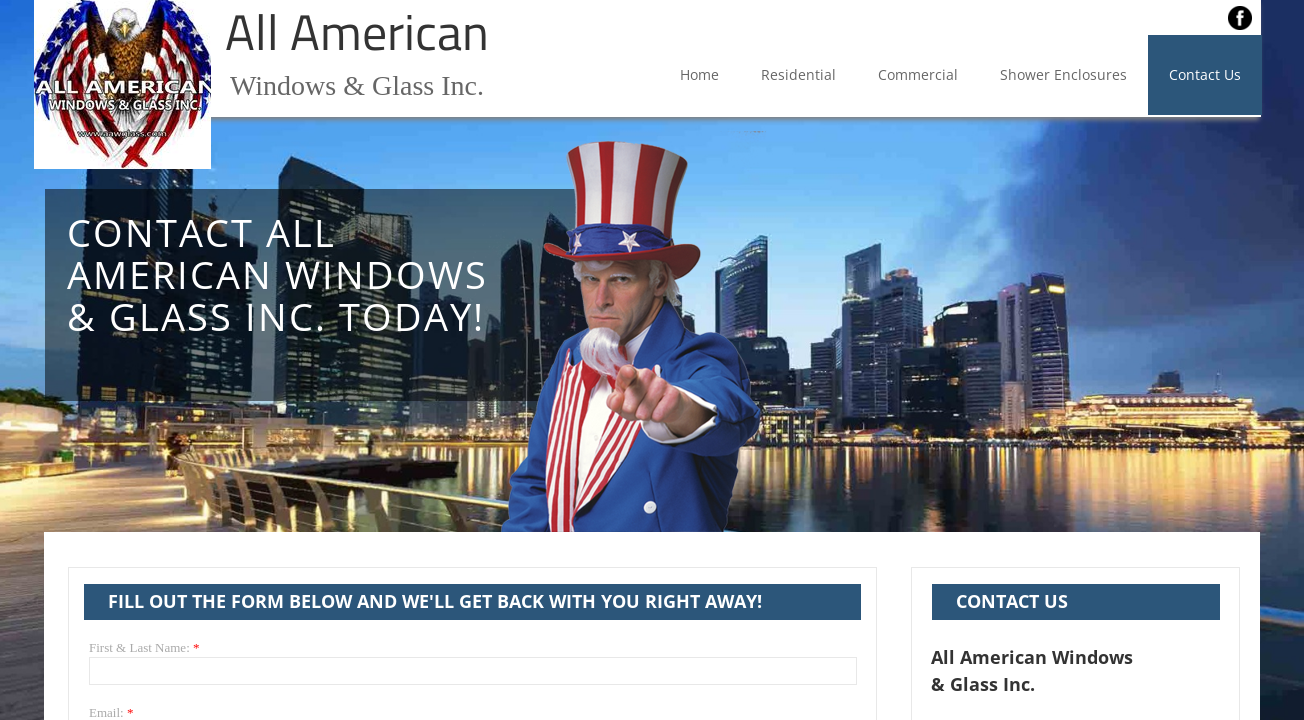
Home (699, 74)
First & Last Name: (144, 647)
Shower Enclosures (1063, 74)
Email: (111, 712)
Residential (798, 74)
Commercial (918, 74)
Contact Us (1205, 74)
